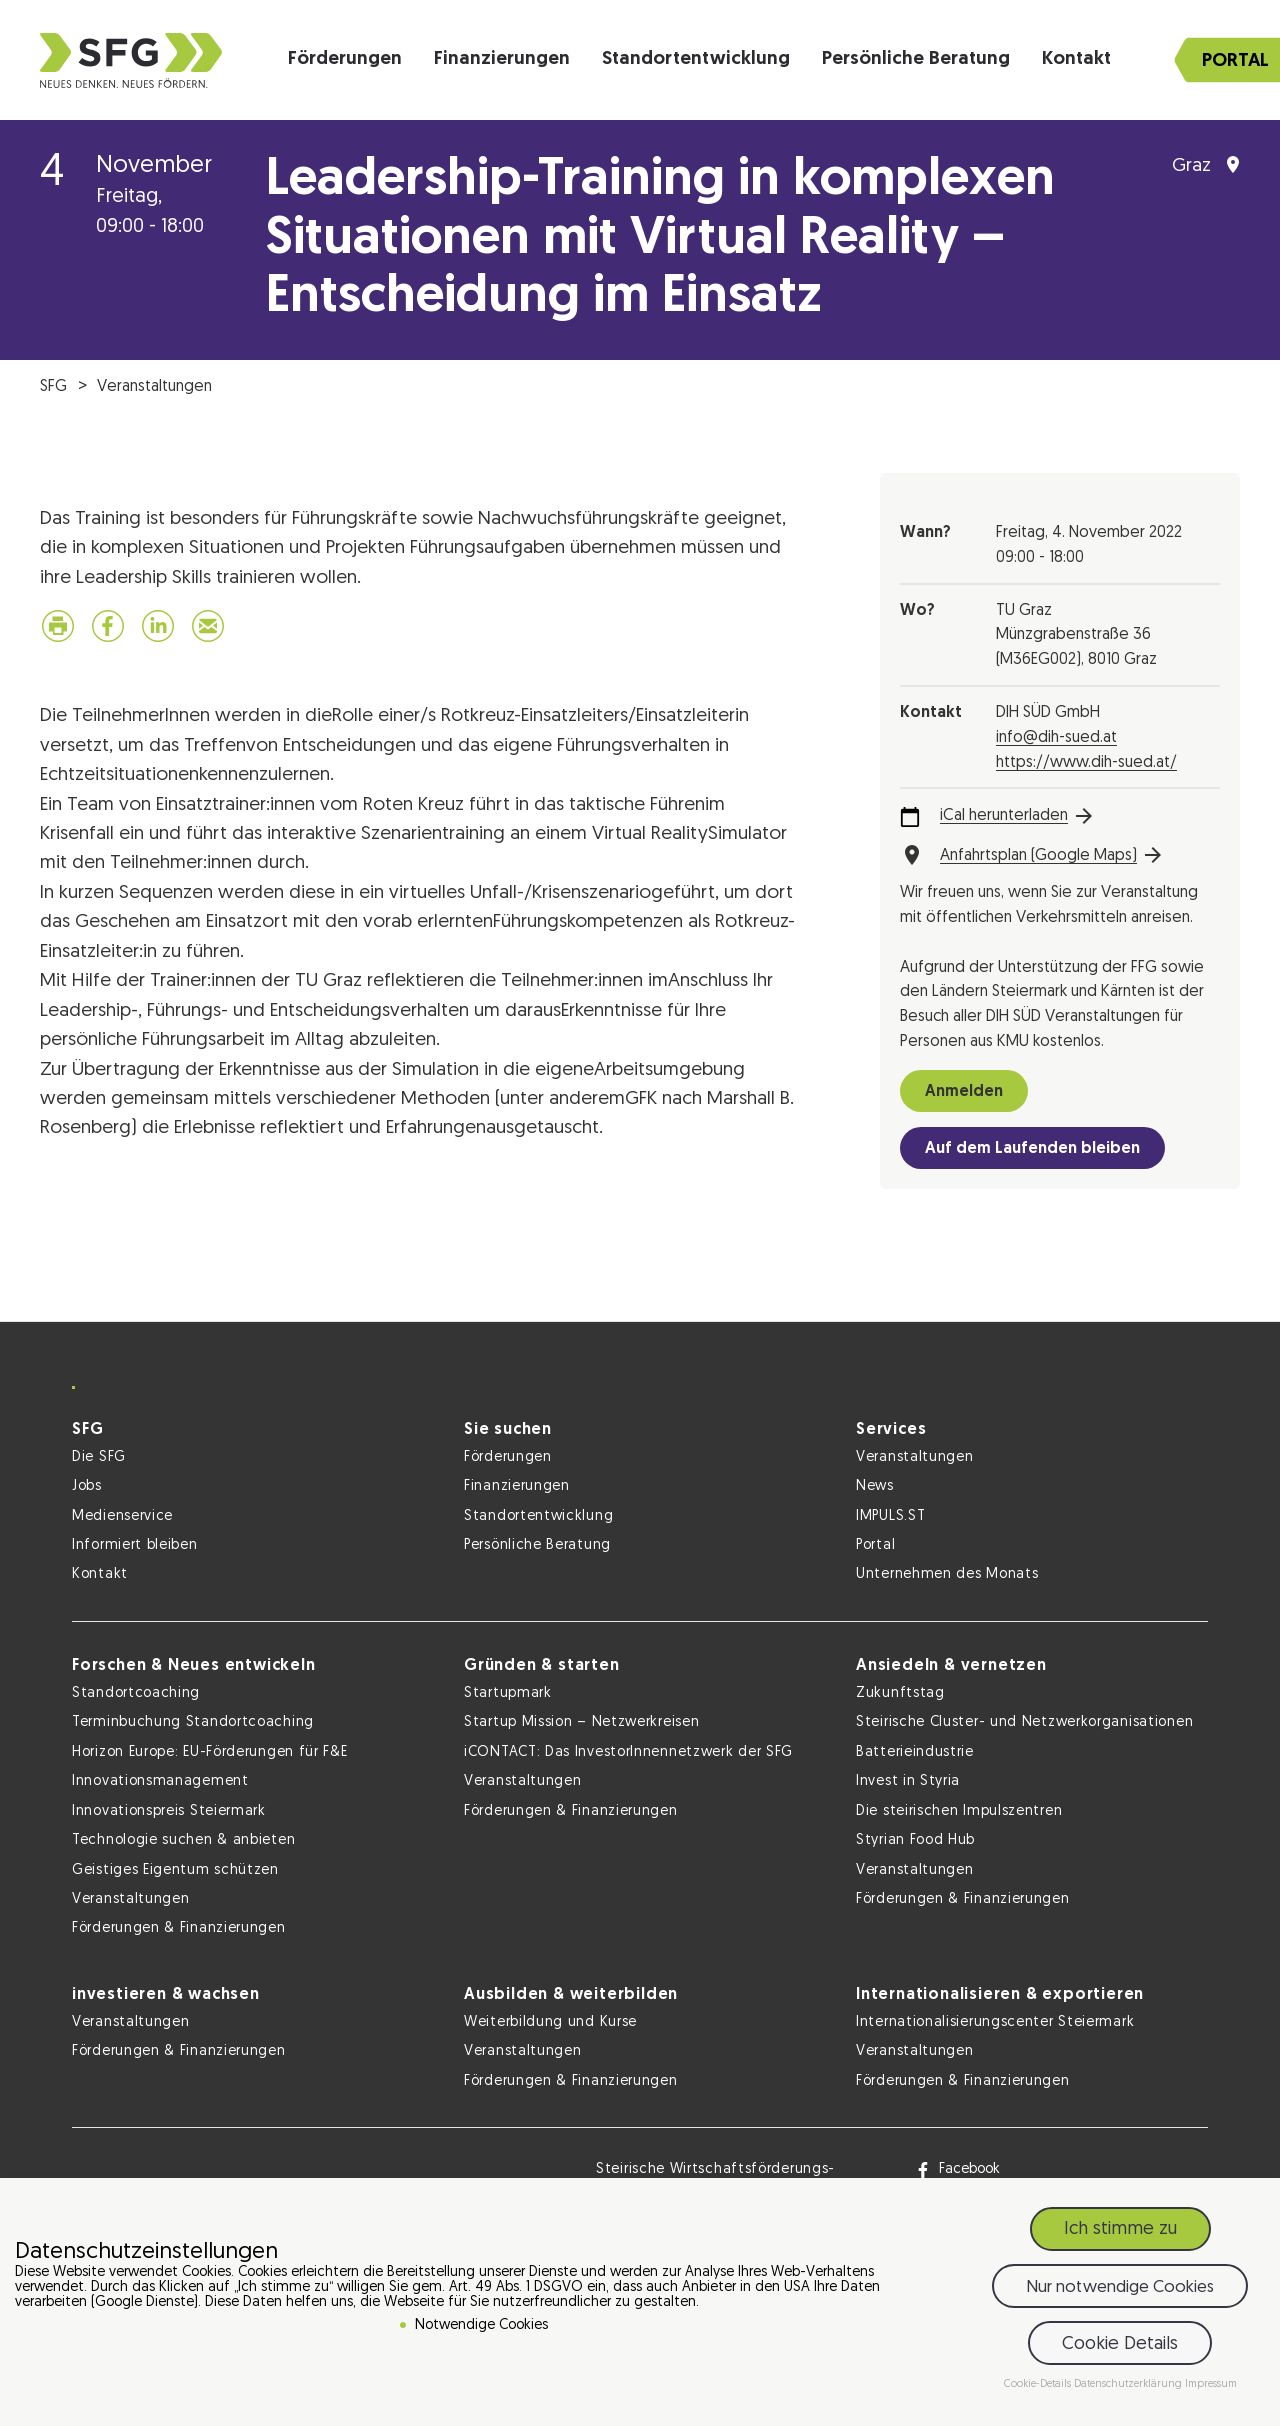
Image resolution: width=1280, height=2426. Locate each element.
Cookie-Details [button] (1039, 2384)
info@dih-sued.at (1056, 738)
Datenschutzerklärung (1129, 2384)
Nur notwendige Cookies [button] (1120, 2287)
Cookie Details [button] (1120, 2344)
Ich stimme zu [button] (1120, 2229)
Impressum (1211, 2384)
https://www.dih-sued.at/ (1086, 763)
